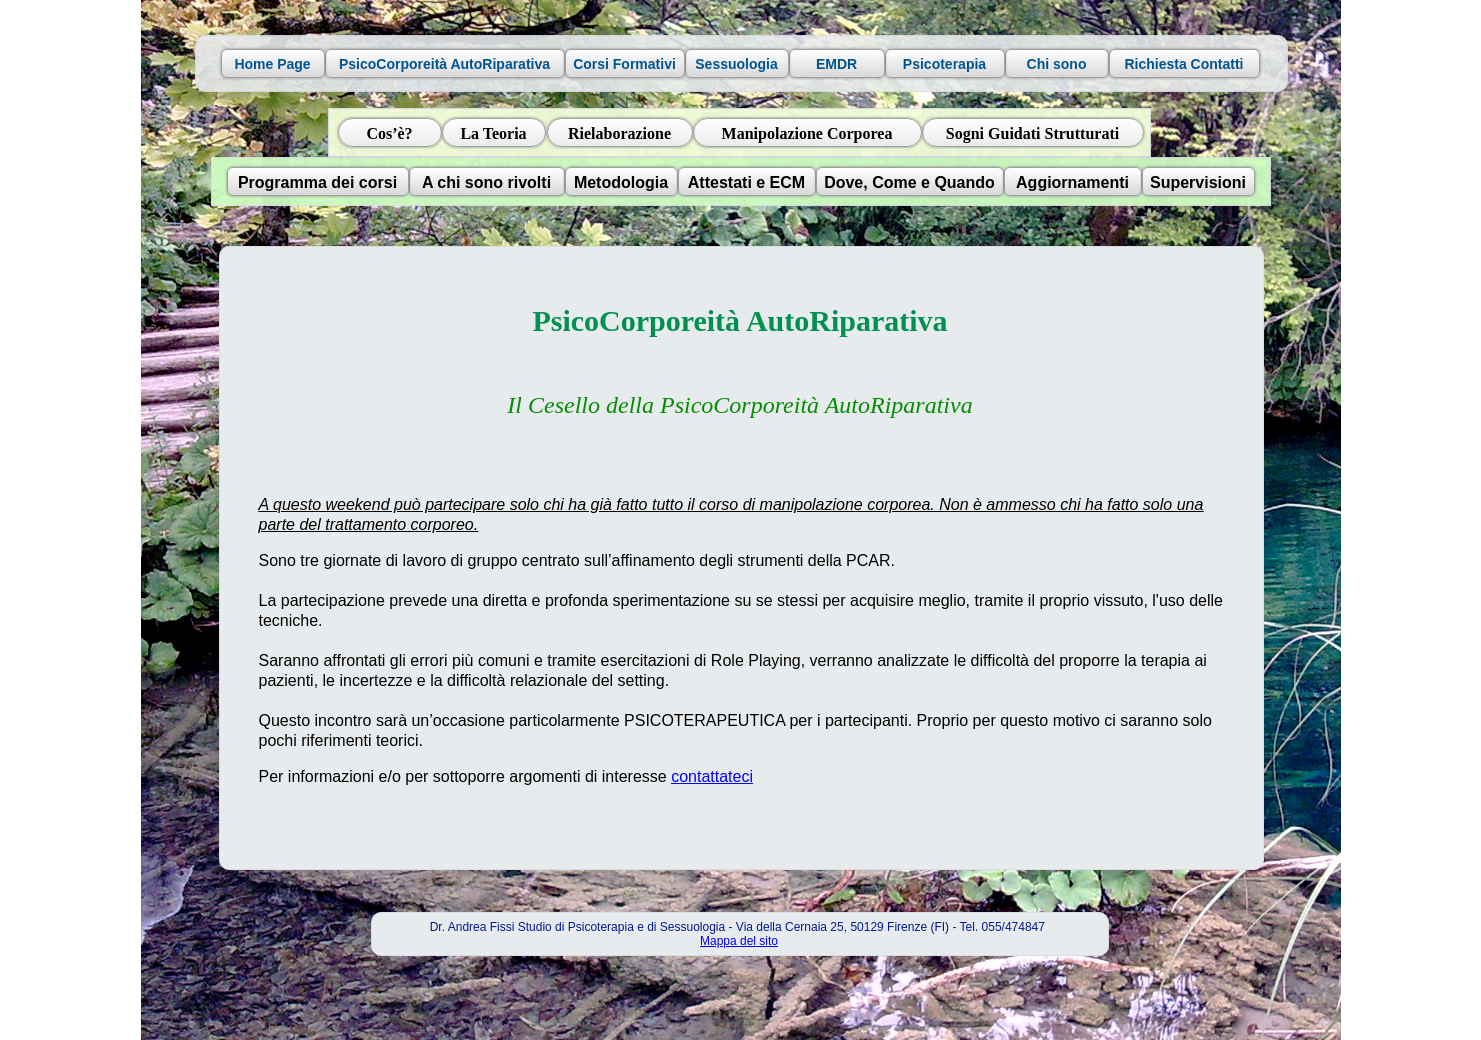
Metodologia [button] (621, 182)
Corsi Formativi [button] (624, 64)
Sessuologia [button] (736, 64)
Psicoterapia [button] (944, 64)
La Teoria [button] (493, 133)
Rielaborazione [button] (619, 133)
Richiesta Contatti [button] (1183, 64)
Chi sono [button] (1057, 64)
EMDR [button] (836, 64)
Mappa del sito (739, 941)
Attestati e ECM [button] (746, 182)
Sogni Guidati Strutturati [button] (1032, 133)
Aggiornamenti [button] (1072, 182)
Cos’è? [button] (389, 133)
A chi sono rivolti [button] (486, 182)
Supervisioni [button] (1198, 182)
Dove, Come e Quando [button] (909, 182)
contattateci (712, 776)
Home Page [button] (272, 64)
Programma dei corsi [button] (317, 182)
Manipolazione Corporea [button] (807, 133)
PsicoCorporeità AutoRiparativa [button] (444, 64)
